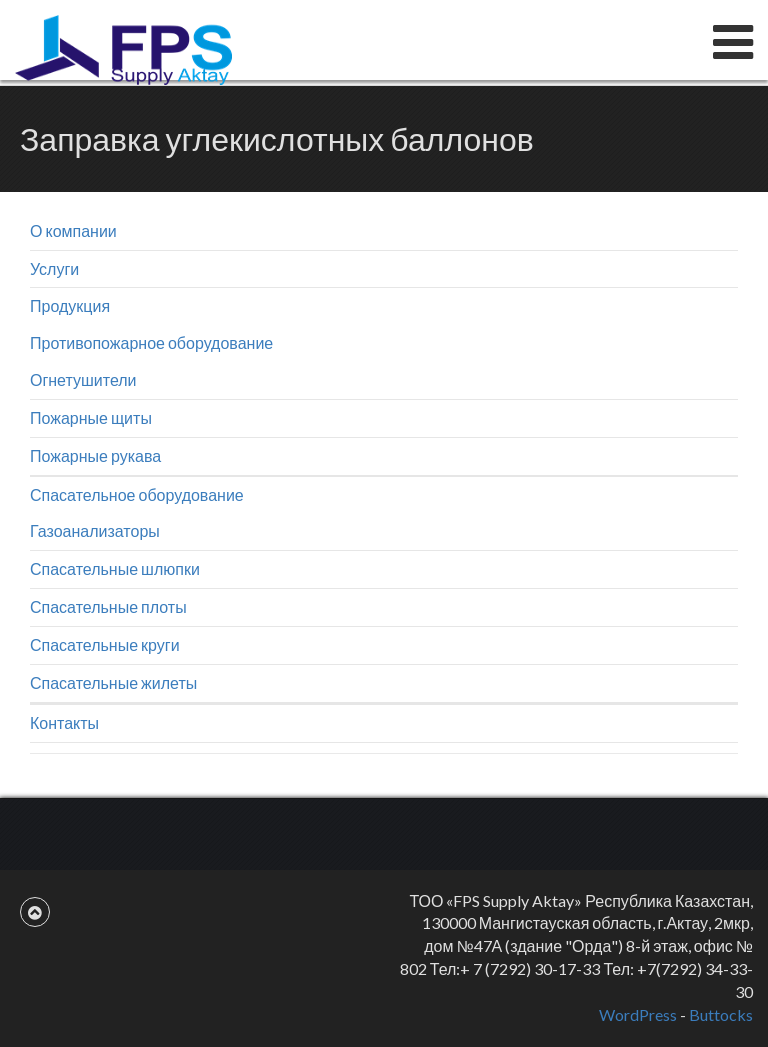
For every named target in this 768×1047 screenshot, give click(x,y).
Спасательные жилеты (113, 682)
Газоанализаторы (95, 530)
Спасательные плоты (108, 606)
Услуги (54, 268)
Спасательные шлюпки (115, 568)
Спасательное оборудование (137, 494)
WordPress (638, 1014)
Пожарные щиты (91, 417)
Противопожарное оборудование (151, 342)
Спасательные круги (105, 644)
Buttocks (721, 1014)
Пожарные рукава (95, 455)
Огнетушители (83, 379)
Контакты (64, 722)
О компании (73, 230)
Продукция (70, 305)
